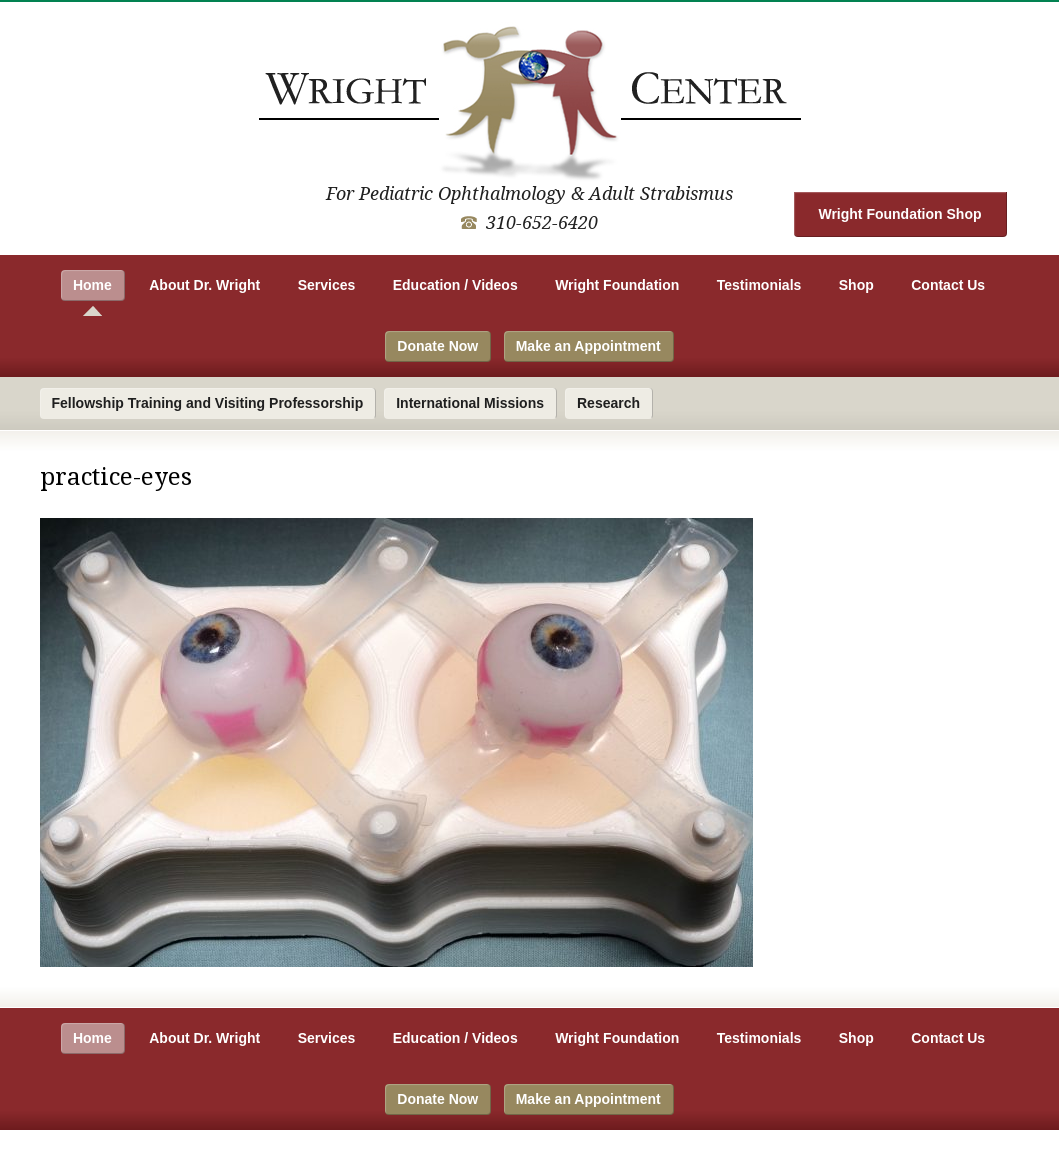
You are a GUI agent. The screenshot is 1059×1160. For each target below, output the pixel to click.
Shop (856, 285)
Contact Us (948, 285)
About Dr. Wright (204, 285)
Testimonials (759, 285)
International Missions (470, 403)
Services (327, 285)
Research (608, 403)
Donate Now (437, 346)
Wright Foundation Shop (899, 214)
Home (92, 285)
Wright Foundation (617, 285)
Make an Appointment (588, 346)
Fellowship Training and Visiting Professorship (208, 403)
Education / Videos (455, 285)
